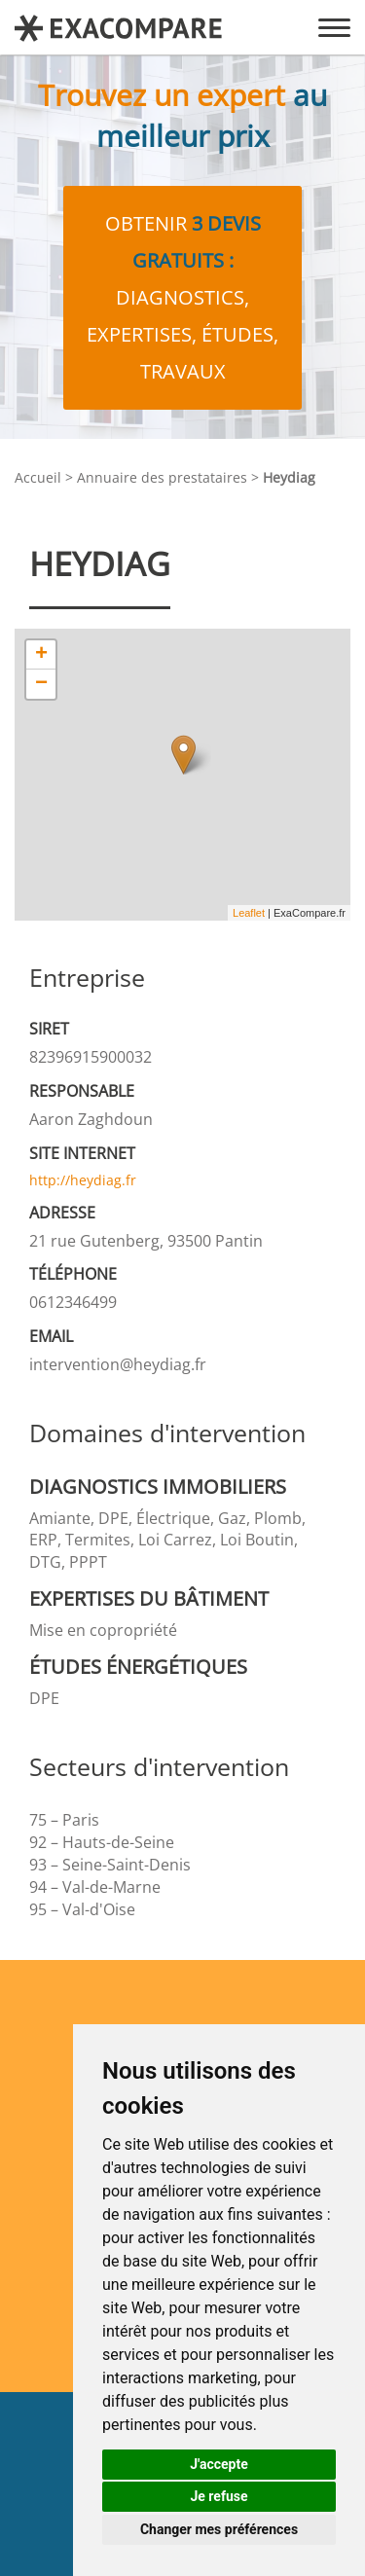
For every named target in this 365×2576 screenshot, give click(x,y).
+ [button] (41, 655)
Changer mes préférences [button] (219, 2529)
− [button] (41, 684)
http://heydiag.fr (82, 1180)
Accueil (38, 477)
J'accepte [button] (219, 2464)
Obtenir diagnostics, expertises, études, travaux (182, 297)
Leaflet (249, 913)
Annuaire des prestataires (162, 477)
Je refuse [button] (218, 2496)
